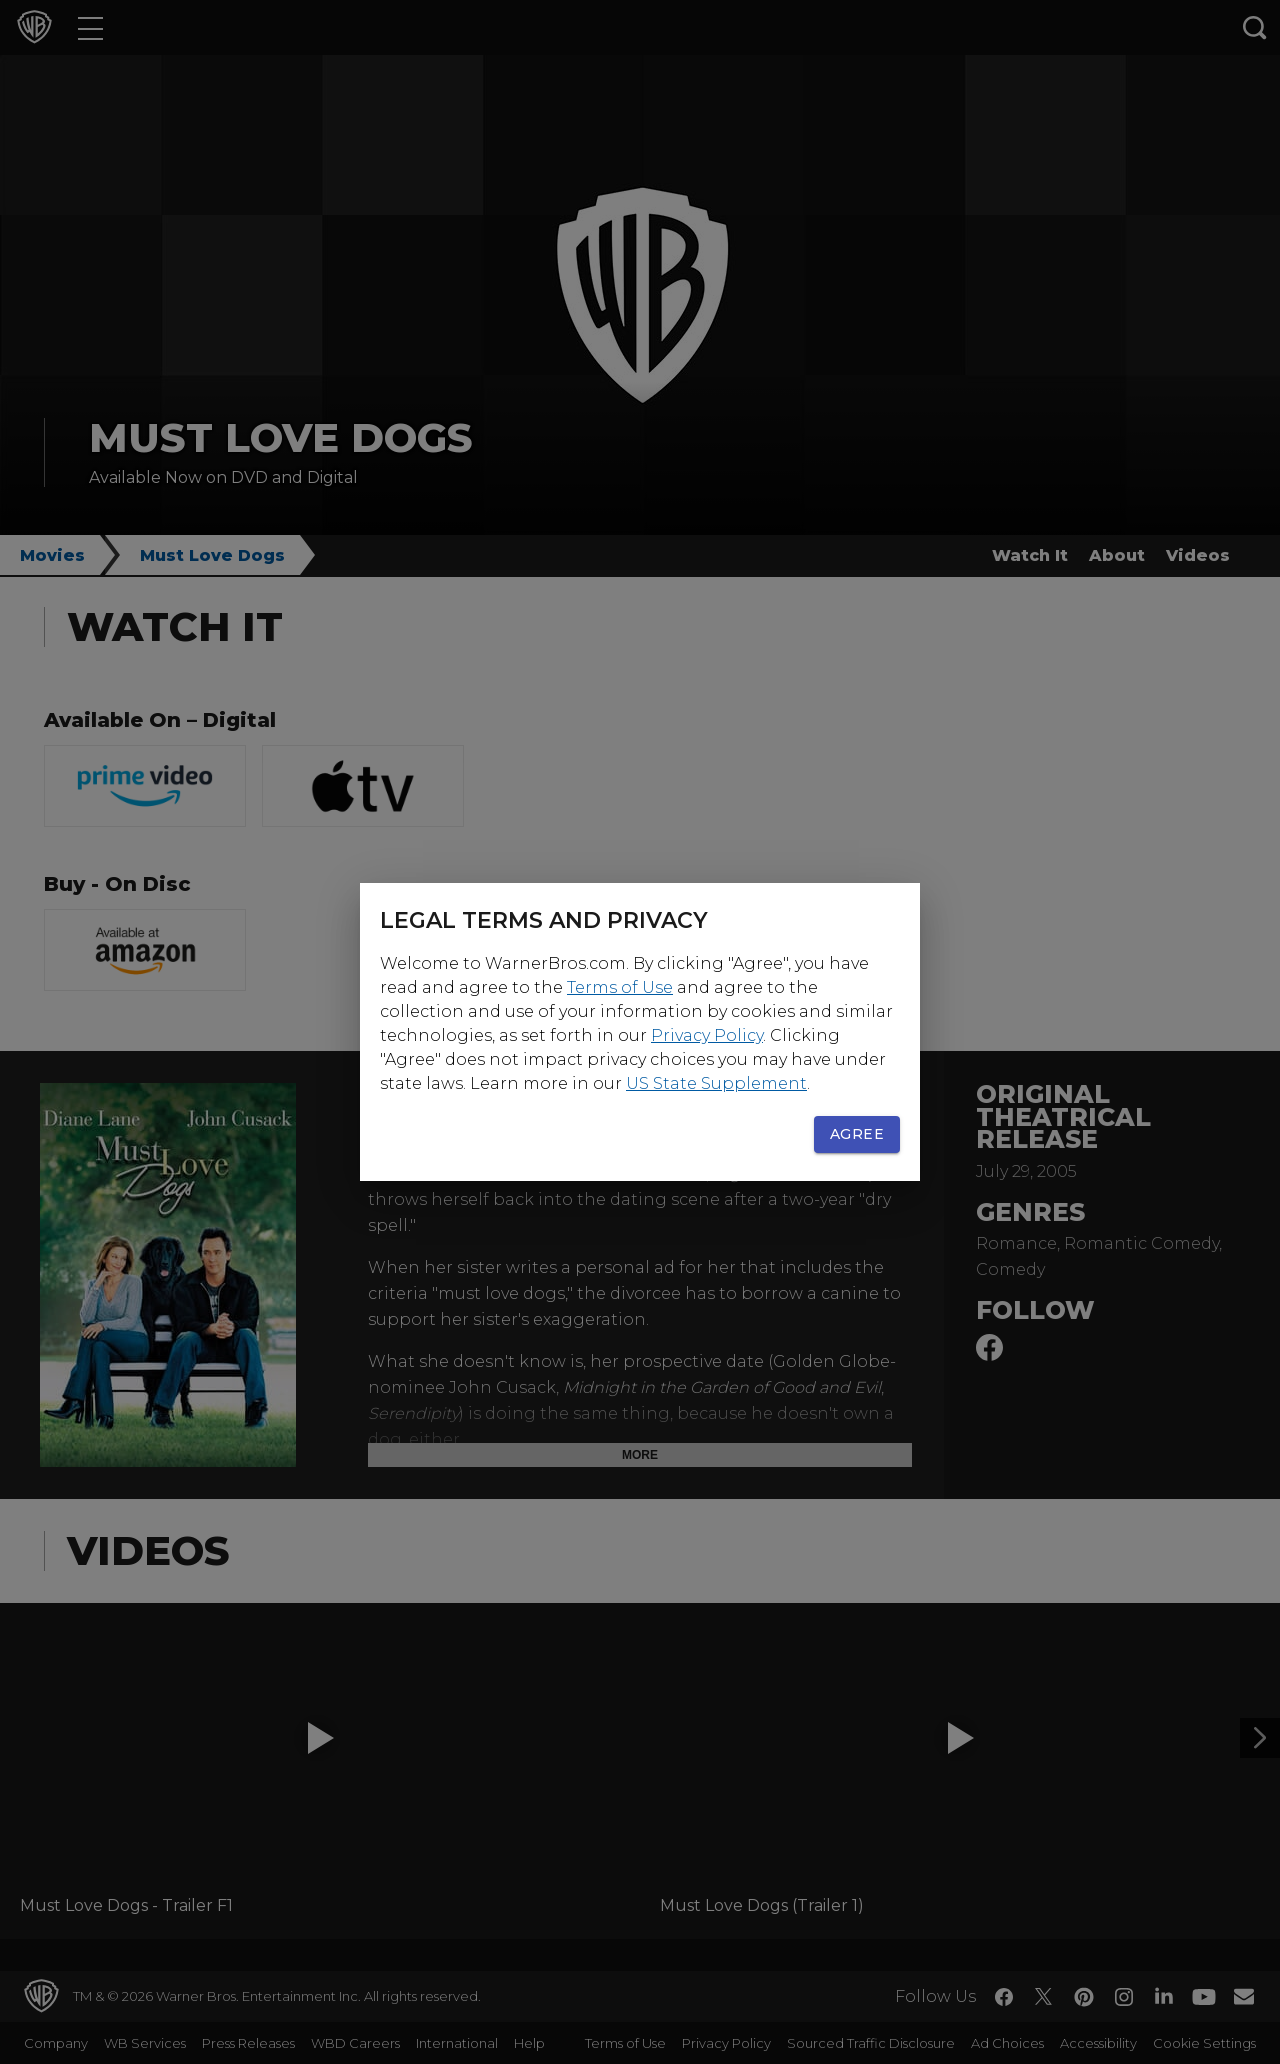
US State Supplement (716, 1083)
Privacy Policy (707, 1035)
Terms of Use (620, 987)
